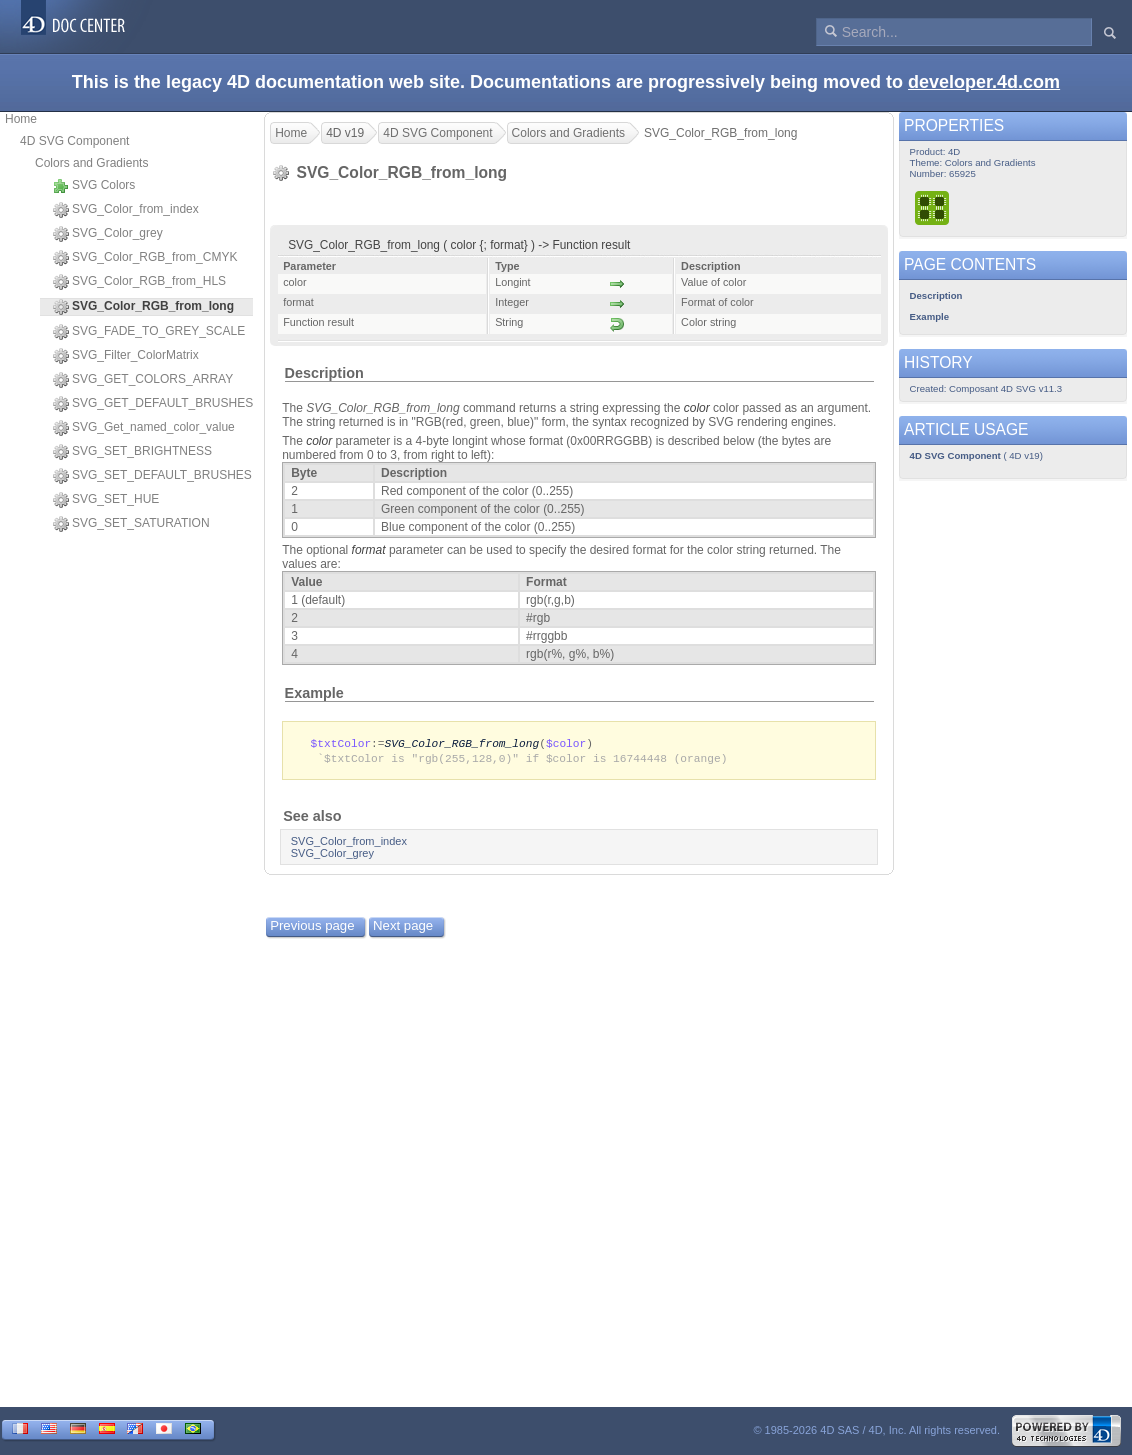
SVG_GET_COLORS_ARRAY (143, 380)
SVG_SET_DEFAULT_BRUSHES (152, 476)
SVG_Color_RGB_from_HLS (139, 282)
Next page (403, 927)
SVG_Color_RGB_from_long (462, 743)
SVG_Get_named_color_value (144, 428)
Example (314, 693)
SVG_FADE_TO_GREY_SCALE (149, 332)
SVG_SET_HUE (106, 500)
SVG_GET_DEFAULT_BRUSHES (153, 404)
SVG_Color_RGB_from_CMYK (145, 258)
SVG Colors (94, 186)
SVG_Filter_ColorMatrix (126, 356)
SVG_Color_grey (108, 234)
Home (21, 119)
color (697, 408)
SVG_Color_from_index (126, 210)
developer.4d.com (984, 82)
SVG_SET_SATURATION (131, 524)
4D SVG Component (74, 141)
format (369, 550)
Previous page (312, 927)
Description (324, 373)
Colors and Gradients (91, 163)
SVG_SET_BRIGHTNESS (132, 452)
